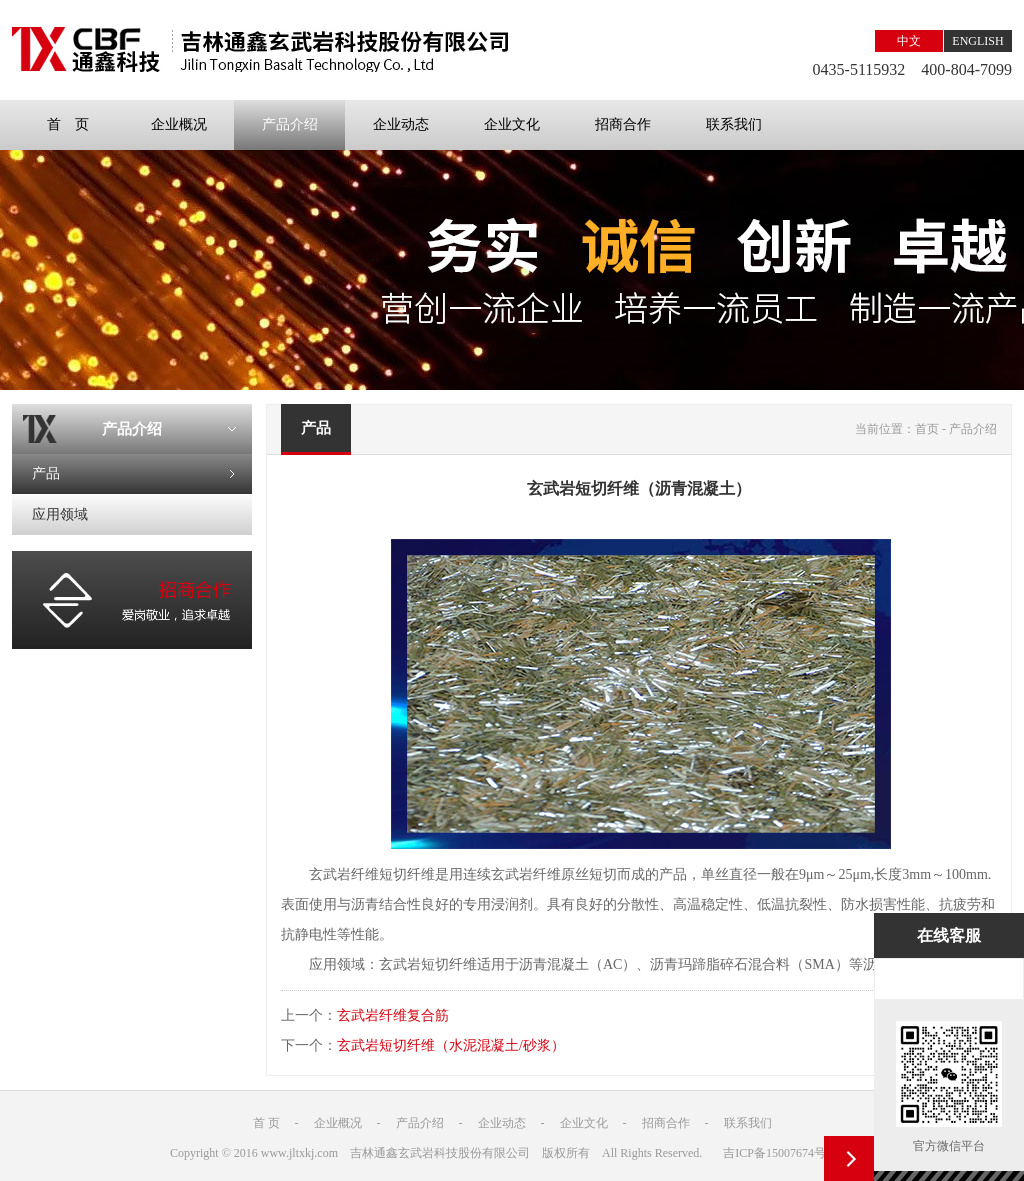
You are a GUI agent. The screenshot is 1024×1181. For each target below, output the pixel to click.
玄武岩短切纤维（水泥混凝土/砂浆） (451, 1045)
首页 (927, 429)
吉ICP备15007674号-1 (779, 1153)
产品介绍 (290, 124)
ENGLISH (977, 41)
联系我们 (734, 124)
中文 (909, 41)
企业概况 (179, 124)
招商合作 (623, 124)
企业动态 (401, 124)
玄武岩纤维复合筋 (393, 1015)
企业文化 (512, 124)
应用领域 (60, 514)
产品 (46, 473)
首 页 (68, 124)
